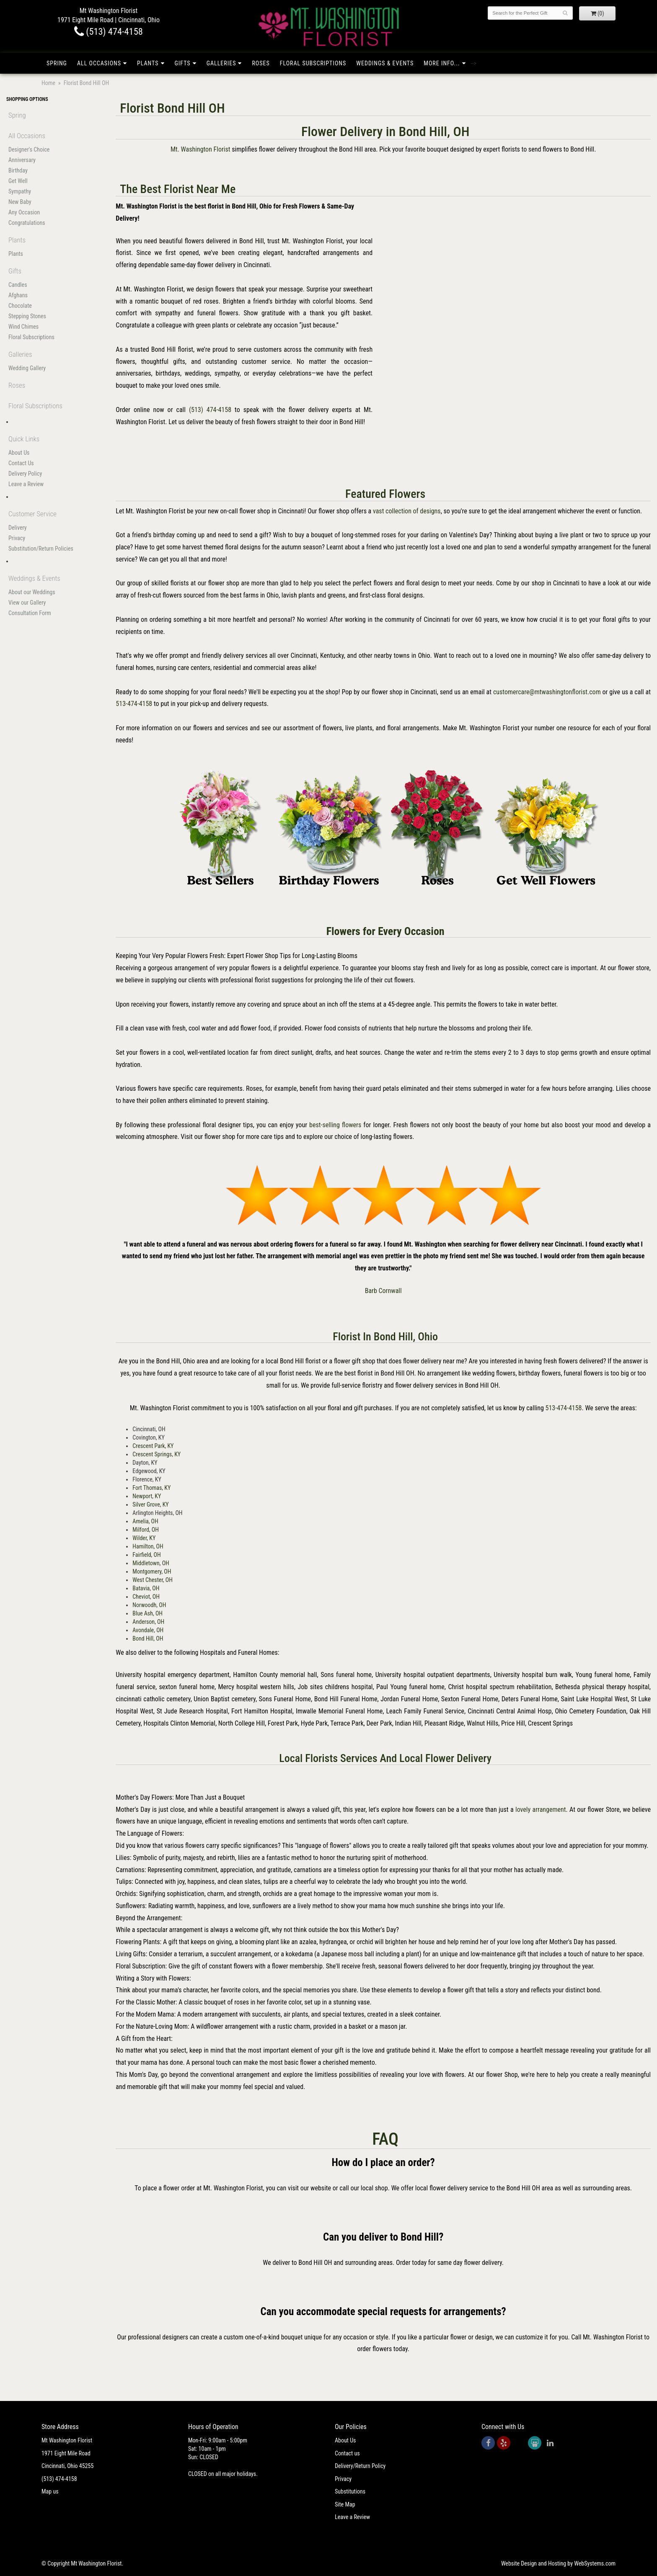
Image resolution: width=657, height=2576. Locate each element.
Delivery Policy (25, 473)
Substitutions (350, 2491)
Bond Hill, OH (147, 1638)
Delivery (17, 527)
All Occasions (99, 63)
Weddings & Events (385, 63)
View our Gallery (27, 602)
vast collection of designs (407, 511)
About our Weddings (31, 592)
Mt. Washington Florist (200, 149)
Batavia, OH (145, 1588)
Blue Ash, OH (147, 1613)
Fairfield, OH (146, 1554)
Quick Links (23, 439)
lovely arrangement (540, 1810)
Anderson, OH (148, 1621)
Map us (50, 2491)
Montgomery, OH (151, 1571)
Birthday (18, 170)
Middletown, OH (150, 1563)
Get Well (18, 181)
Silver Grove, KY (150, 1504)
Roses (260, 63)
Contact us (347, 2453)
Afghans (18, 295)
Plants (148, 63)
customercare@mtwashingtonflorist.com (547, 692)
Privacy (16, 538)
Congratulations (26, 222)
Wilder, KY (143, 1538)
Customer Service (32, 514)
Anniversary (22, 160)
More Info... (442, 63)
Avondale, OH (147, 1630)
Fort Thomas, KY (151, 1487)
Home (48, 83)
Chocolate (20, 305)
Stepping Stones (27, 316)
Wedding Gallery (27, 368)
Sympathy (19, 191)
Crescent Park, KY (152, 1446)
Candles (17, 284)
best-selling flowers (335, 1125)
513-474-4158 (134, 704)
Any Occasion (24, 212)
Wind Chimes (23, 326)
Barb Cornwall (383, 1291)
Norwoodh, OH (149, 1605)
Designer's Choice (28, 149)
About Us (18, 452)
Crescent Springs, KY (156, 1454)
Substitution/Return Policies (40, 548)
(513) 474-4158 (108, 31)
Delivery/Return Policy (360, 2466)
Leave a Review (26, 484)
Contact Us (21, 463)
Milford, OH (145, 1529)
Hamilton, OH (147, 1546)
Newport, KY (146, 1496)
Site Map (345, 2504)
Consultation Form (29, 613)
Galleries (221, 63)
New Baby (19, 201)
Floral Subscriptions (313, 63)
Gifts (183, 63)
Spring (57, 63)
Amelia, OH (145, 1521)
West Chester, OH (152, 1580)
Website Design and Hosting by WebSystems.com (558, 2563)
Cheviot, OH (146, 1596)
